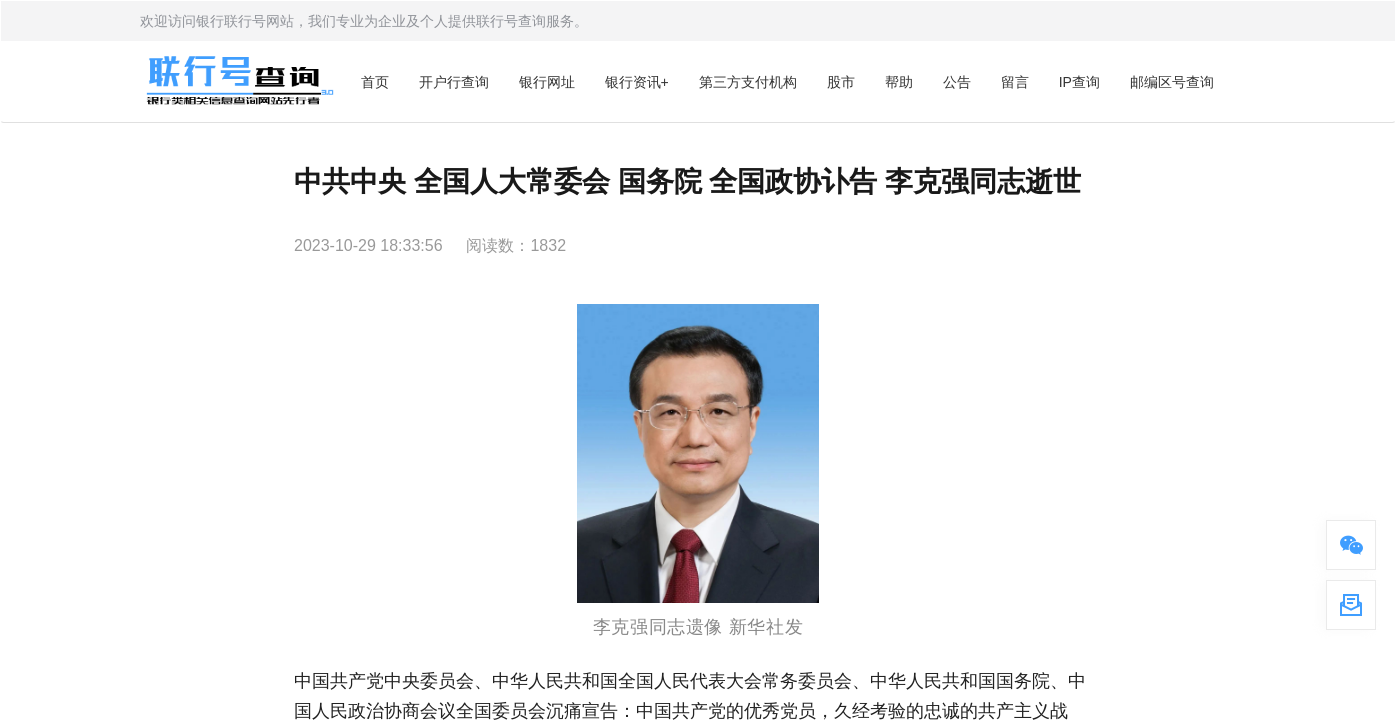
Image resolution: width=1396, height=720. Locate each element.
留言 (1015, 82)
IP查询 (1079, 82)
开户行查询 (454, 82)
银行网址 (547, 82)
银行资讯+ (637, 82)
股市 (841, 82)
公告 (957, 82)
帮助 (899, 82)
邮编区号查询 (1172, 82)
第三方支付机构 (748, 82)
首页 (375, 82)
